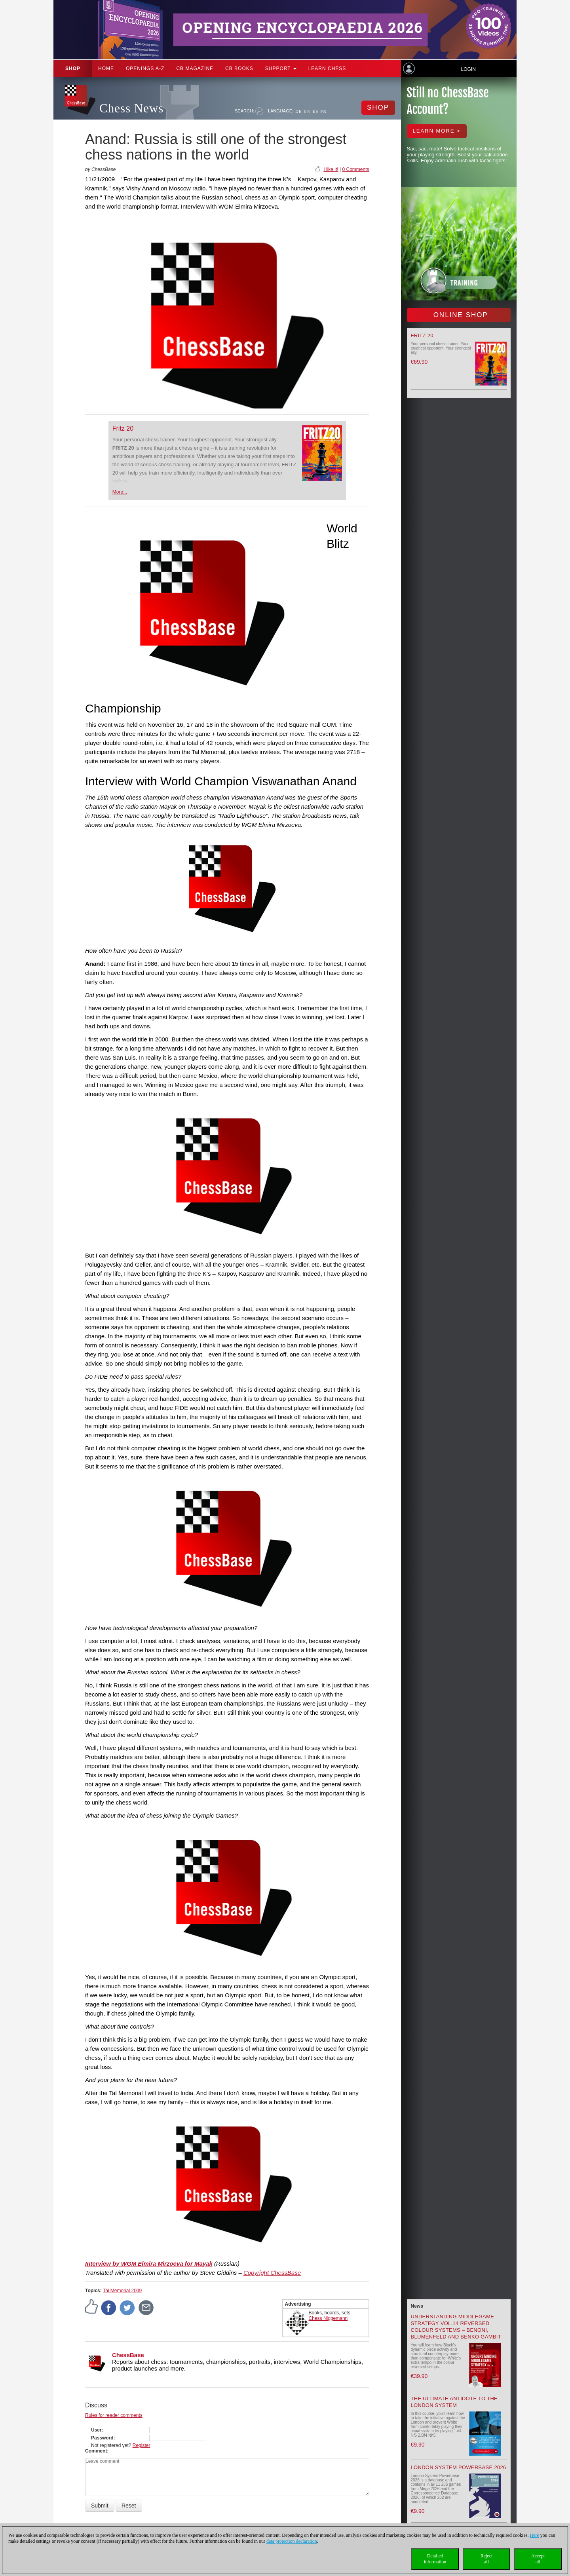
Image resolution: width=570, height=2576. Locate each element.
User (96, 2430)
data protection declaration (291, 2541)
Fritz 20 (122, 428)
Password (102, 2438)
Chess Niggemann (328, 2318)
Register (141, 2445)
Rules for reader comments (113, 2415)
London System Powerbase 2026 (458, 2467)
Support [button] (280, 68)
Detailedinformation (435, 2559)
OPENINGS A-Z (145, 68)
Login (468, 69)
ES (315, 111)
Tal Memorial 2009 (122, 2290)
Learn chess (327, 68)
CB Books (239, 68)
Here (534, 2535)
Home (106, 68)
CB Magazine (194, 68)
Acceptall (538, 2559)
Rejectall (487, 2559)
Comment (96, 2451)
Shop (72, 68)
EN (307, 111)
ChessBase (128, 2355)
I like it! (330, 169)
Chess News (131, 108)
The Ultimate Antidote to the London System (454, 2402)
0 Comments (355, 169)
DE (298, 111)
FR (323, 111)
